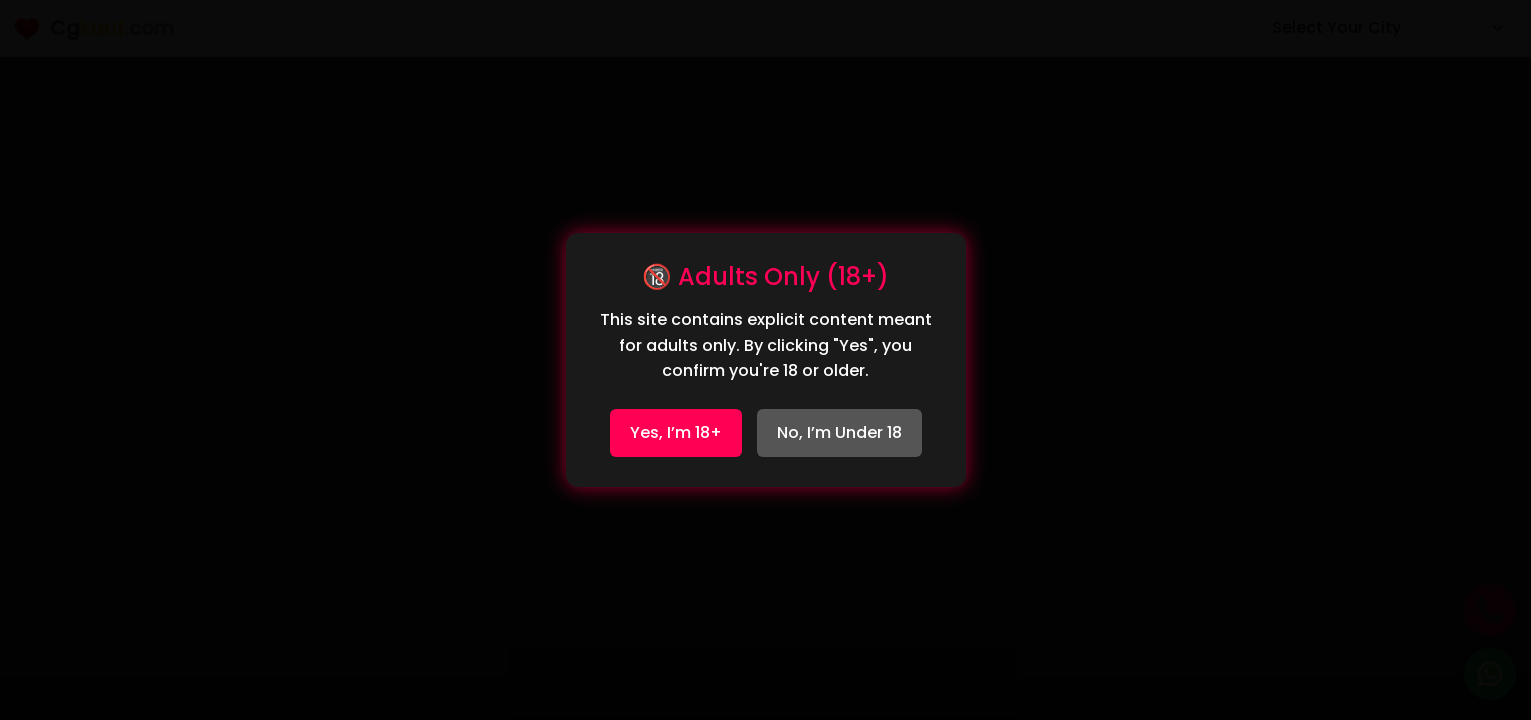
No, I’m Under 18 (839, 432)
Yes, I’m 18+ (676, 432)
